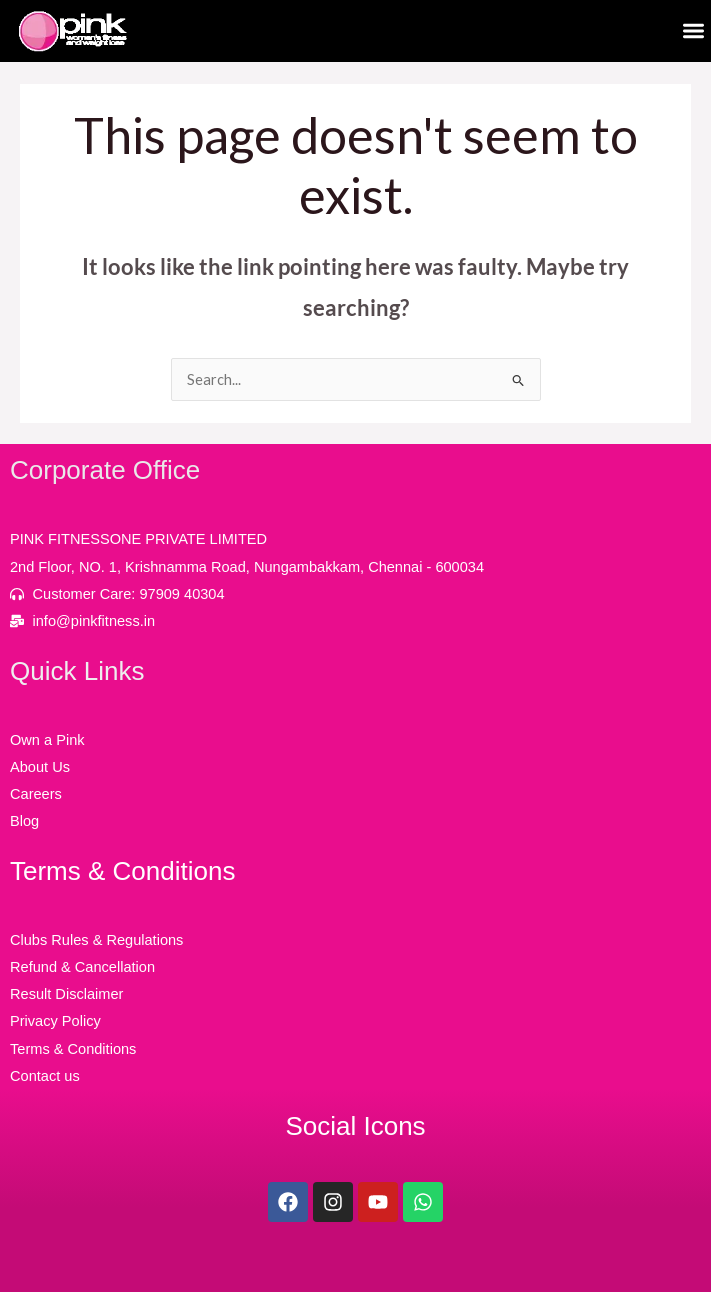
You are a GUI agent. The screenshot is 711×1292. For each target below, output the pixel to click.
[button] (694, 31)
